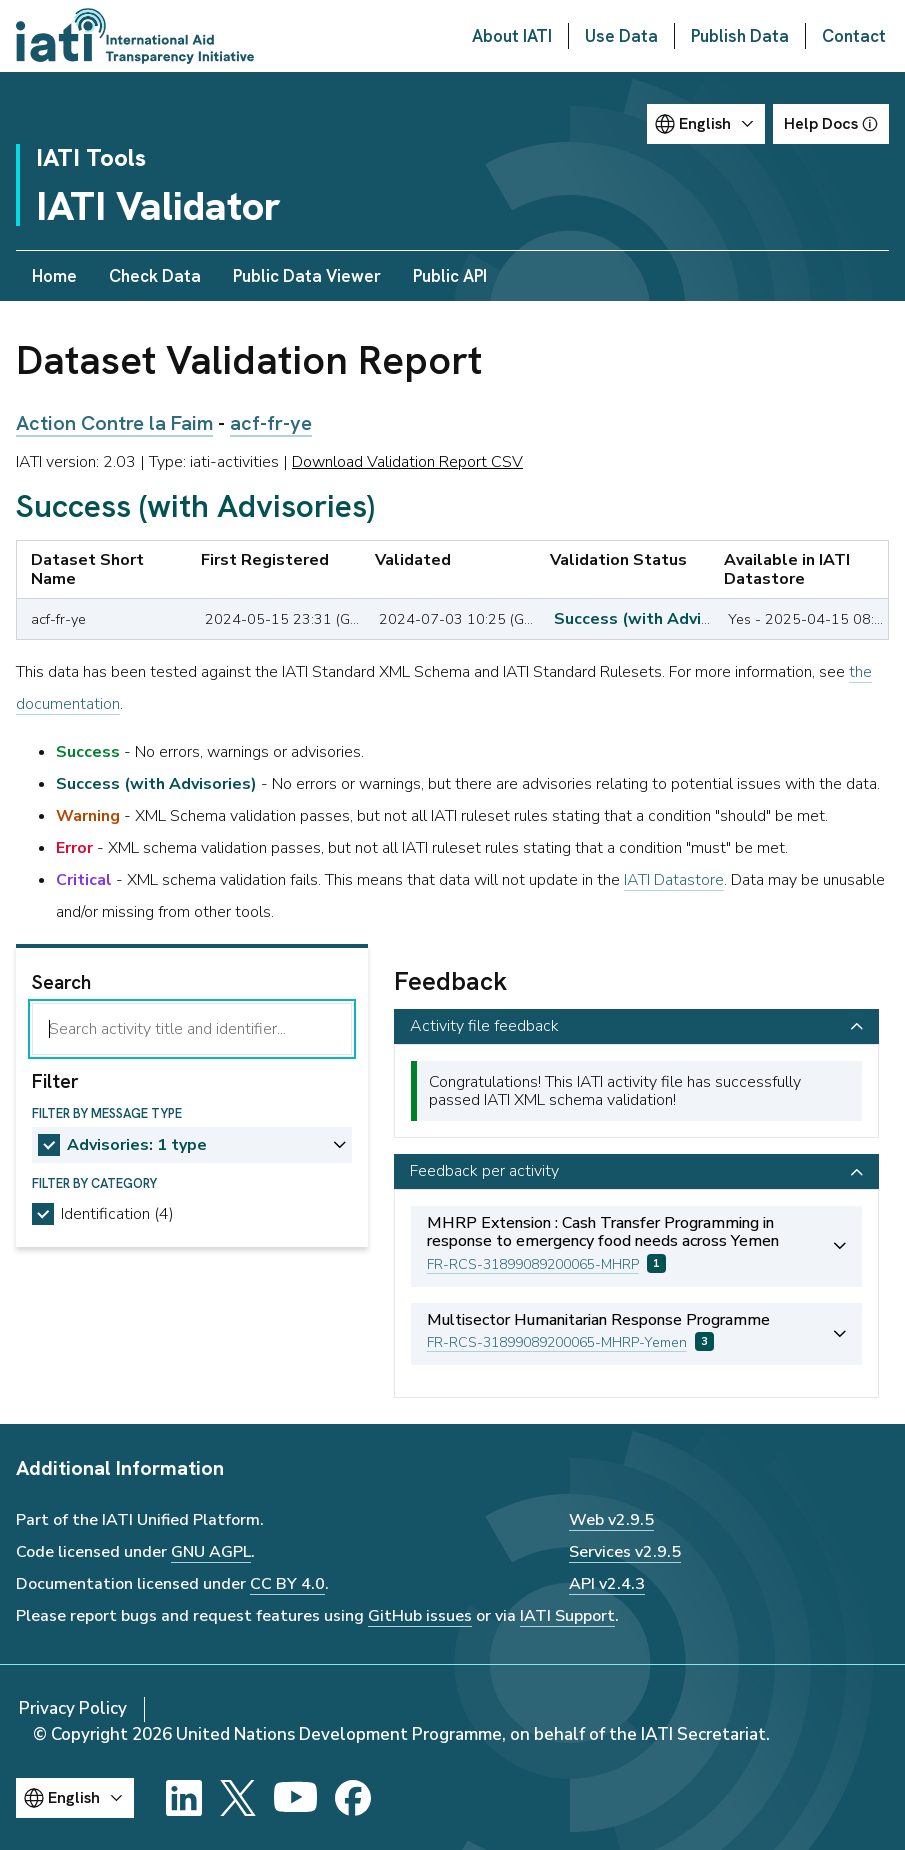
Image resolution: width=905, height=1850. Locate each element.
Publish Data (740, 36)
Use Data (621, 36)
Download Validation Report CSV (407, 462)
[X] (238, 1798)
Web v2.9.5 (611, 1520)
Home (54, 276)
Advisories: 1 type (137, 1145)
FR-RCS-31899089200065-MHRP (533, 1264)
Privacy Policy (73, 1708)
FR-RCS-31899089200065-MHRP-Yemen (557, 1342)
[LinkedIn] (184, 1798)
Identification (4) (117, 1214)
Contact (854, 36)
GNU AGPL (211, 1552)
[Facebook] (353, 1798)
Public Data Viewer (307, 276)
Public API (450, 276)
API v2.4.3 (607, 1584)
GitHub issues (420, 1616)
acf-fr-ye (271, 423)
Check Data (155, 276)
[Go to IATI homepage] (135, 36)
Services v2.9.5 (625, 1552)
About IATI (512, 36)
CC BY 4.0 (287, 1584)
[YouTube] (295, 1798)
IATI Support (567, 1616)
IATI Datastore (674, 880)
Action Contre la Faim (114, 423)
